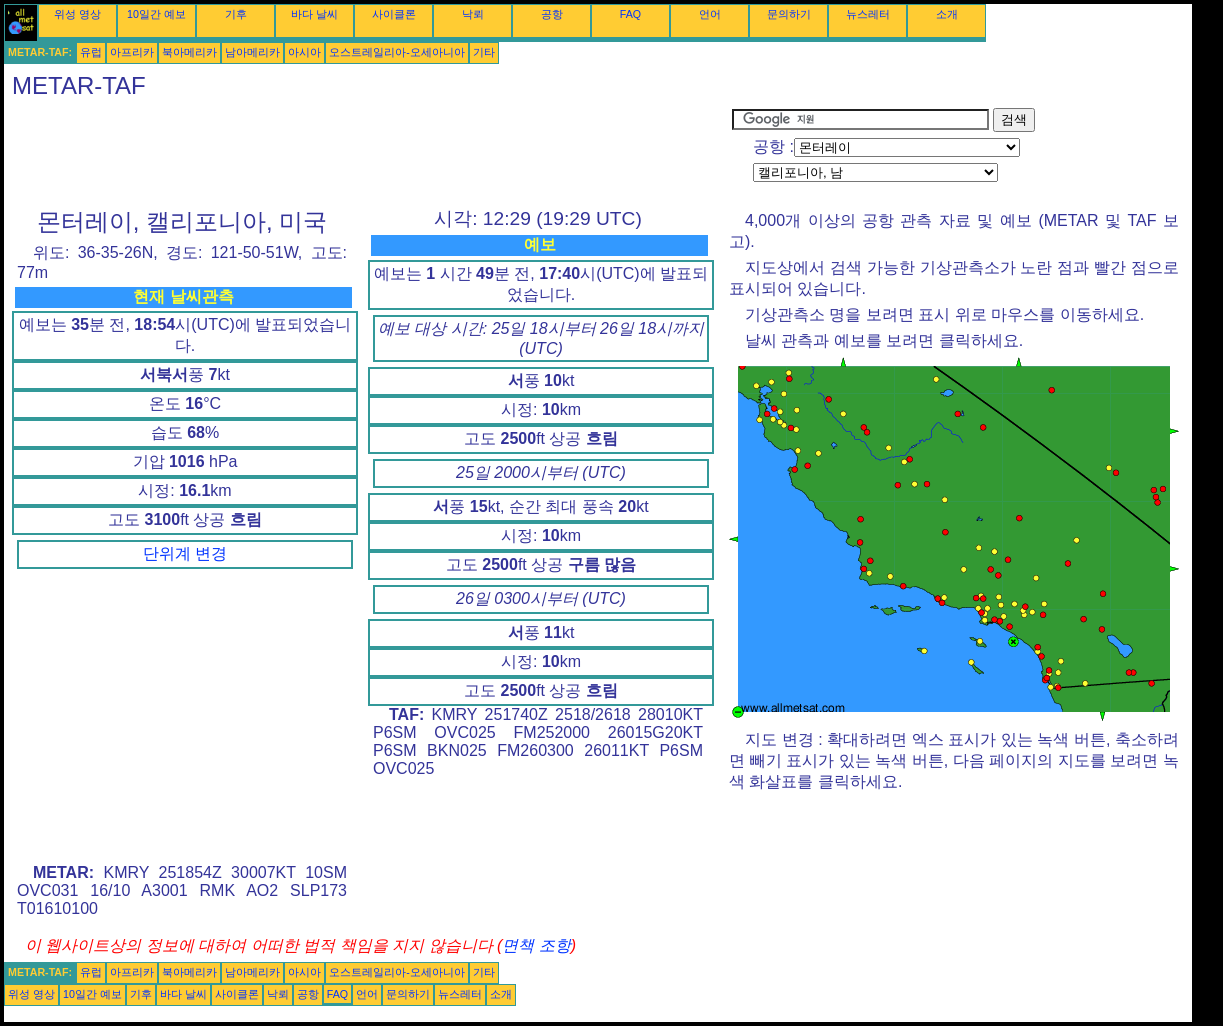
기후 (236, 14)
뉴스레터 (868, 14)
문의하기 (789, 14)
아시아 (304, 52)
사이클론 (394, 14)
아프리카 (132, 52)
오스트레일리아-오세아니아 (397, 52)
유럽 (91, 52)
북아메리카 (189, 52)
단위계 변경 (185, 553)
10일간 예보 (156, 14)
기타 (484, 52)
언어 (710, 14)
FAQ (630, 14)
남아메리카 (252, 52)
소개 (947, 14)
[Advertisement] (368, 153)
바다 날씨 (314, 14)
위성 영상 (77, 14)
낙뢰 (473, 14)
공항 (552, 14)
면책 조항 (536, 945)
